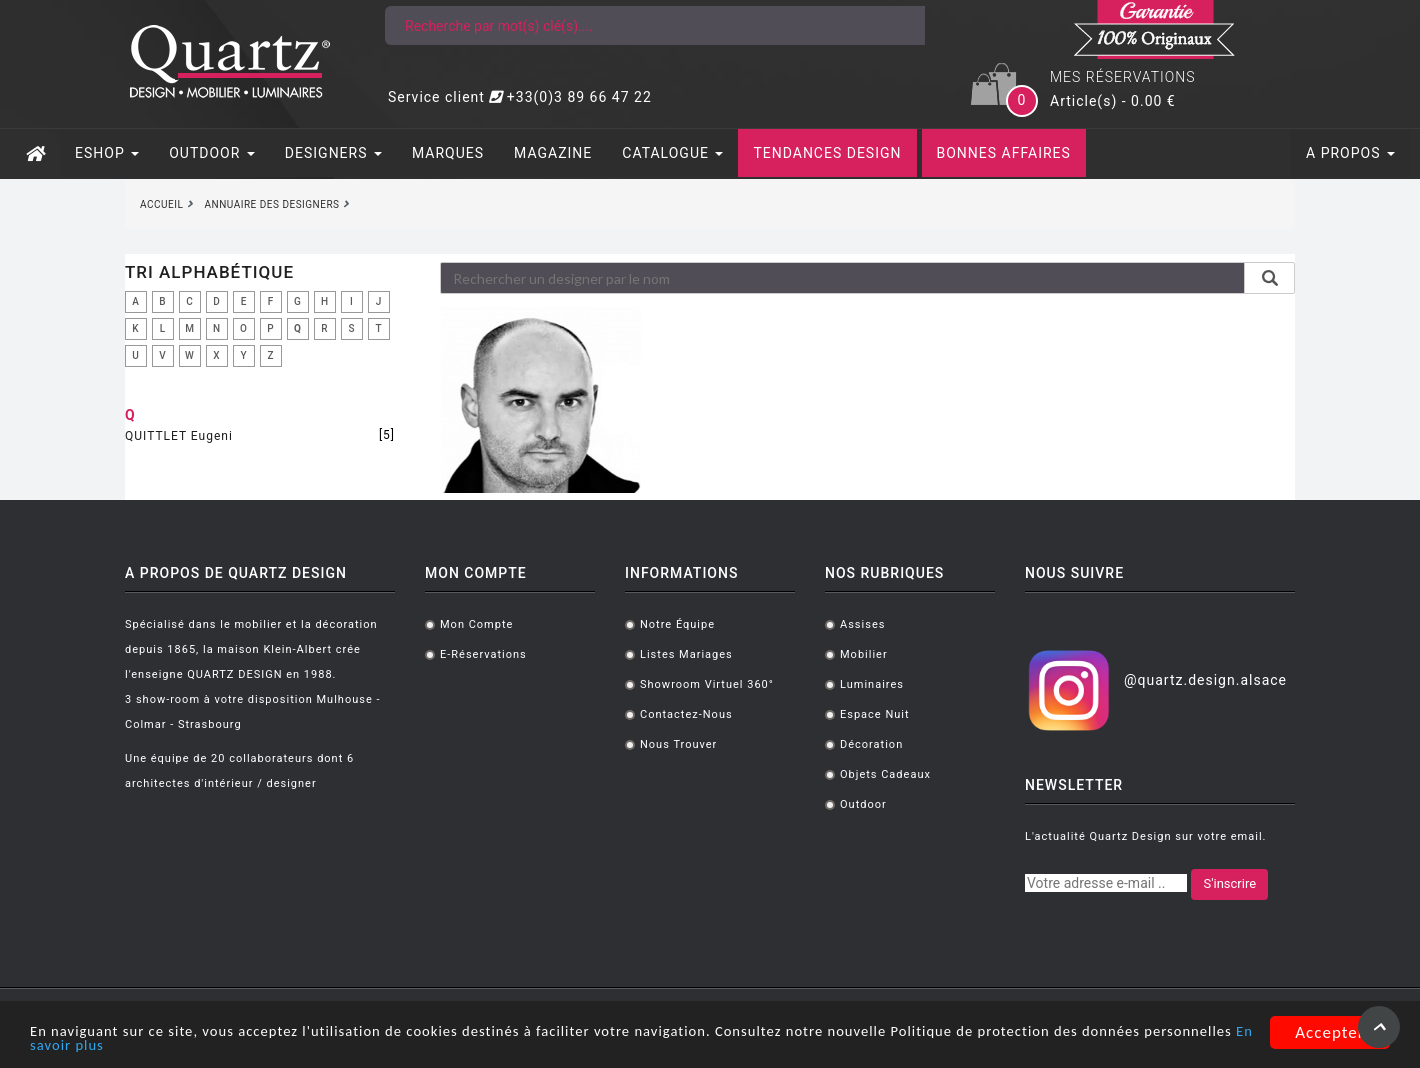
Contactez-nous (686, 714)
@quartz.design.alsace (1205, 680)
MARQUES (448, 153)
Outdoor (863, 804)
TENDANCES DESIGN (827, 153)
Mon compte (476, 624)
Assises (862, 624)
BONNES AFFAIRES (1004, 153)
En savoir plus (260, 1045)
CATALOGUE (672, 153)
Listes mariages (686, 654)
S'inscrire (1229, 883)
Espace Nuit (875, 714)
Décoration (871, 744)
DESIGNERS (333, 153)
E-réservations (483, 654)
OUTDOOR (212, 153)
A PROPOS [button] (1350, 153)
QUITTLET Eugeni (179, 436)
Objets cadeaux (885, 774)
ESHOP (107, 153)
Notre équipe (677, 624)
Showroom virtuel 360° (707, 684)
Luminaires (872, 684)
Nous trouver (678, 744)
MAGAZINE (553, 153)
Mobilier (864, 654)
